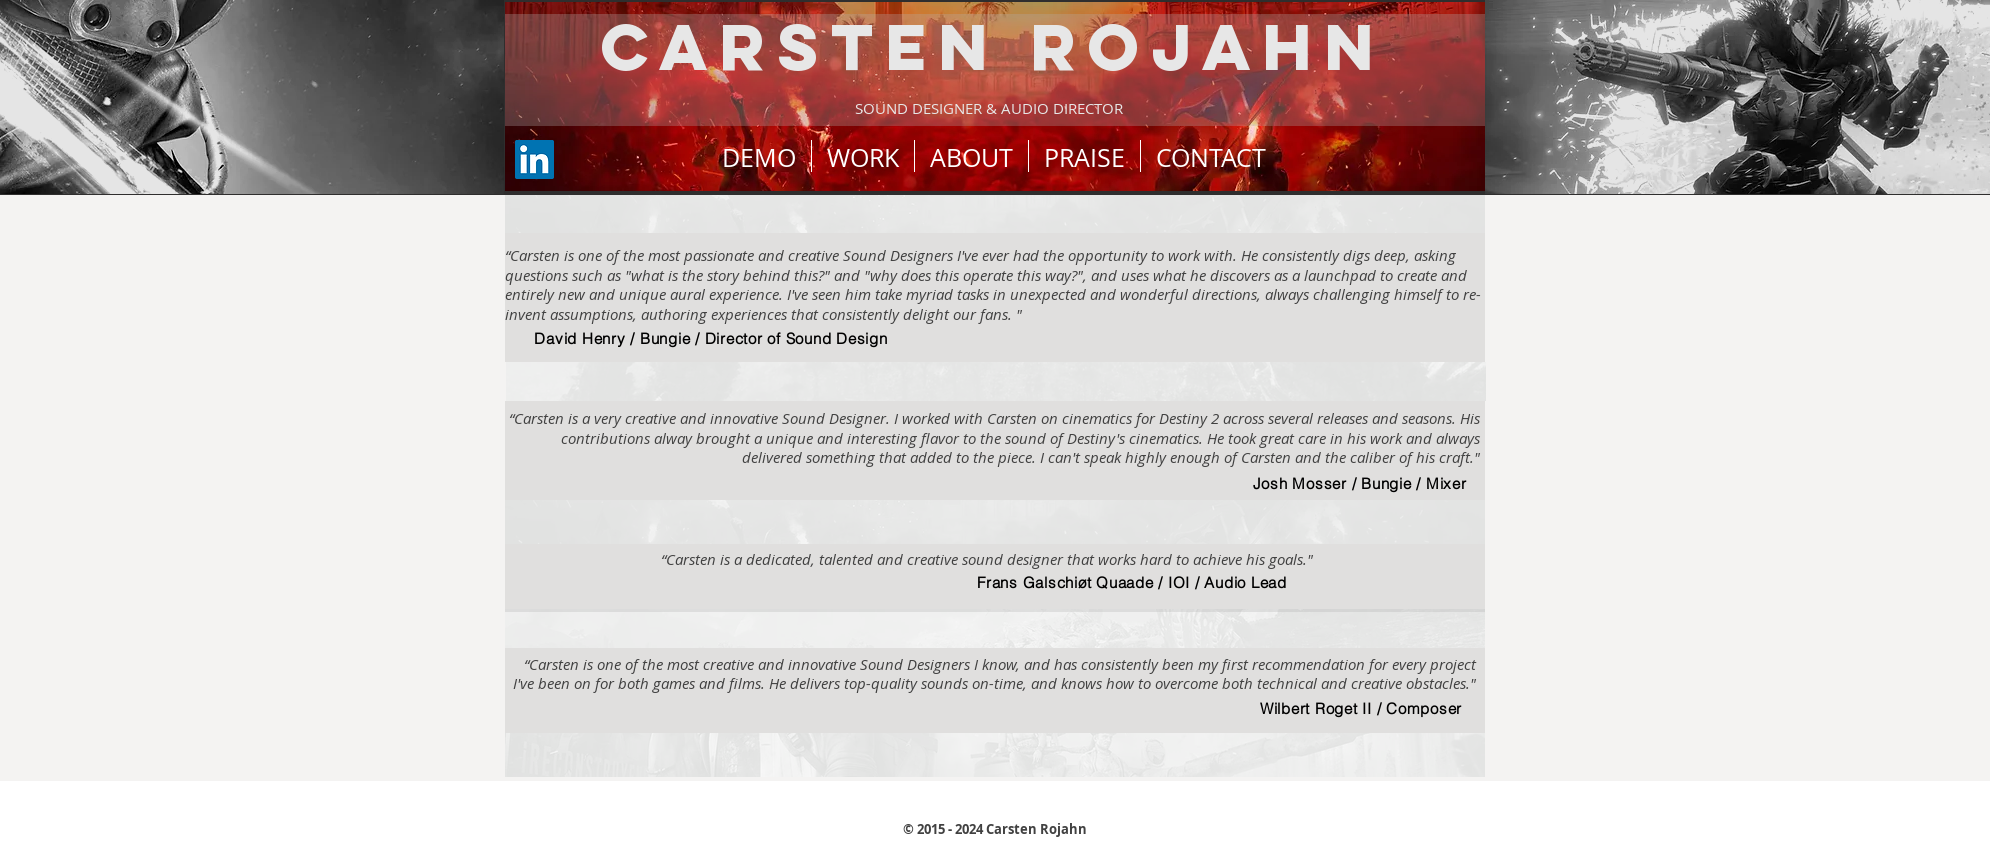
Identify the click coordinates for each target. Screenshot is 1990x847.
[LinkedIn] (534, 159)
